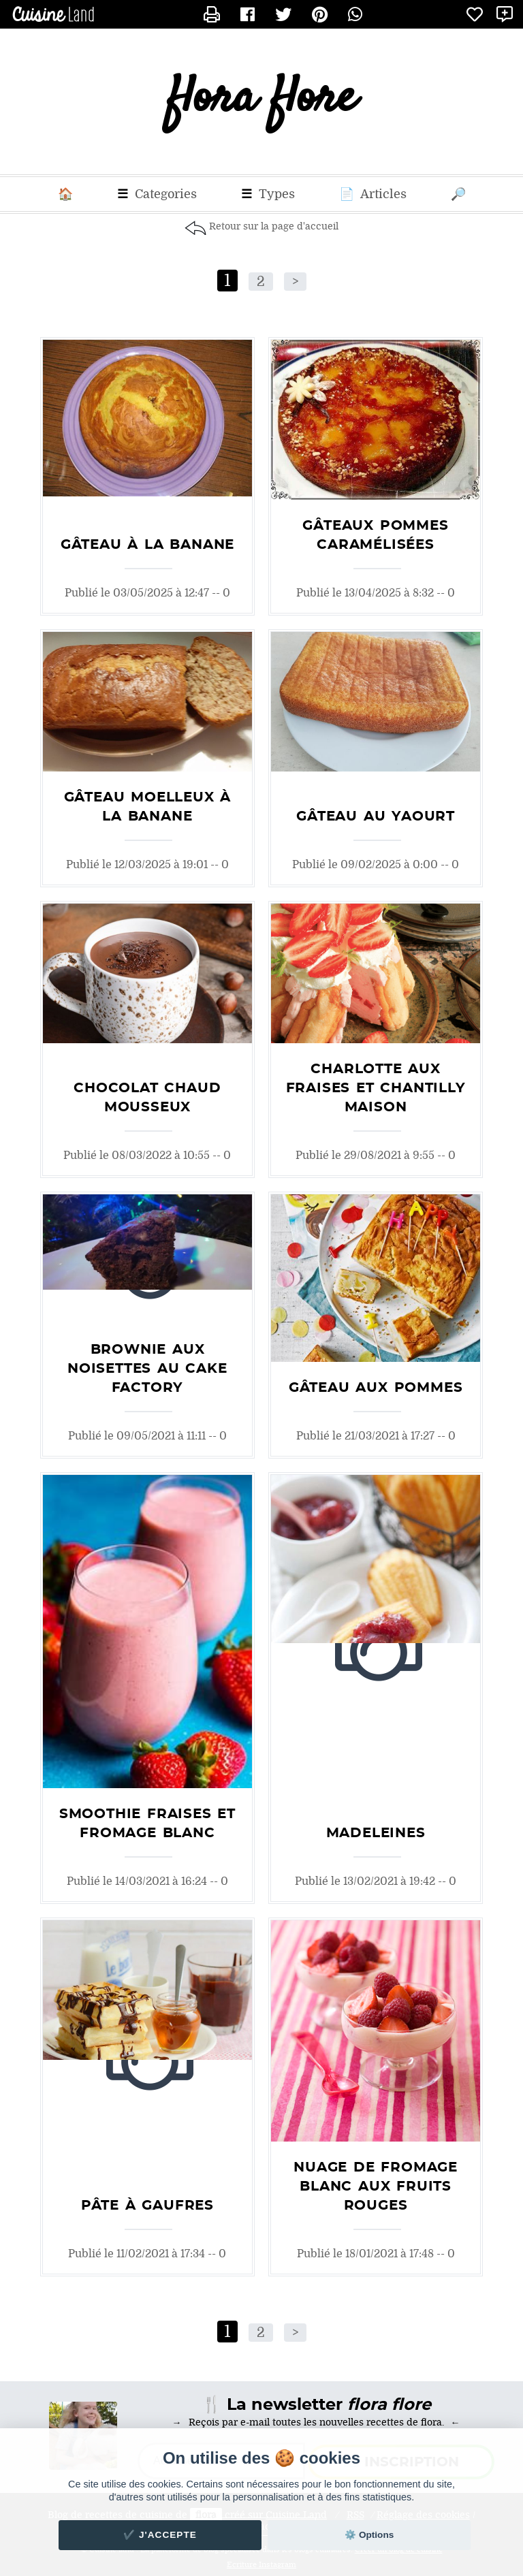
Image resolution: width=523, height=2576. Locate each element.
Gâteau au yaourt (375, 816)
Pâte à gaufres (147, 2205)
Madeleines (376, 1833)
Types (268, 194)
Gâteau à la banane (147, 545)
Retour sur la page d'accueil (273, 226)
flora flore (262, 101)
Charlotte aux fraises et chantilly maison (376, 1088)
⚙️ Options (369, 2535)
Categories (157, 194)
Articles (373, 194)
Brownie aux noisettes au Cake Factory (147, 1369)
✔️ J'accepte (160, 2535)
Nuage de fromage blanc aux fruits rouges (376, 2186)
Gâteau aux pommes (376, 1388)
